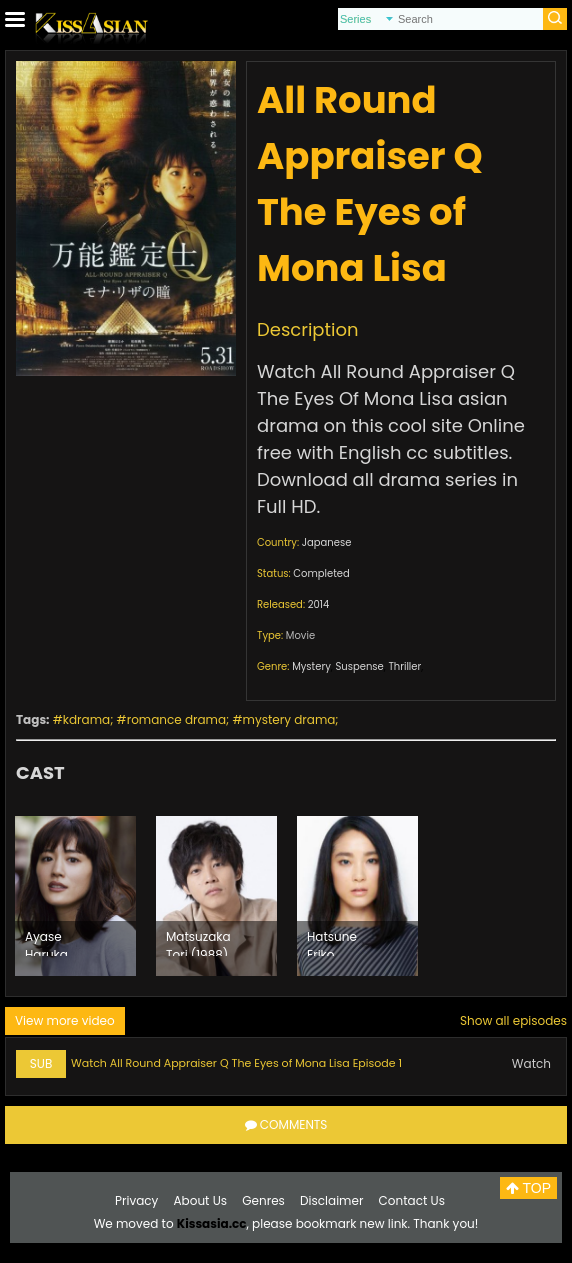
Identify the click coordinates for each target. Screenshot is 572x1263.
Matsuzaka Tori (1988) (198, 942)
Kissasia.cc (212, 1223)
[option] (75, 896)
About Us (201, 1200)
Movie (300, 635)
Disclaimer (331, 1200)
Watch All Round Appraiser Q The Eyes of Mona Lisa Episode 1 (236, 1063)
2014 (319, 604)
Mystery (311, 666)
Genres (263, 1200)
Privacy (136, 1200)
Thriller (404, 666)
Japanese (327, 542)
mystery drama (289, 719)
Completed (321, 573)
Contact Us (412, 1200)
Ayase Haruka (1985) (46, 942)
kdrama (86, 719)
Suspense (359, 666)
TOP (528, 1188)
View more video (65, 1020)
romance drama (176, 719)
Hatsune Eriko (332, 942)
